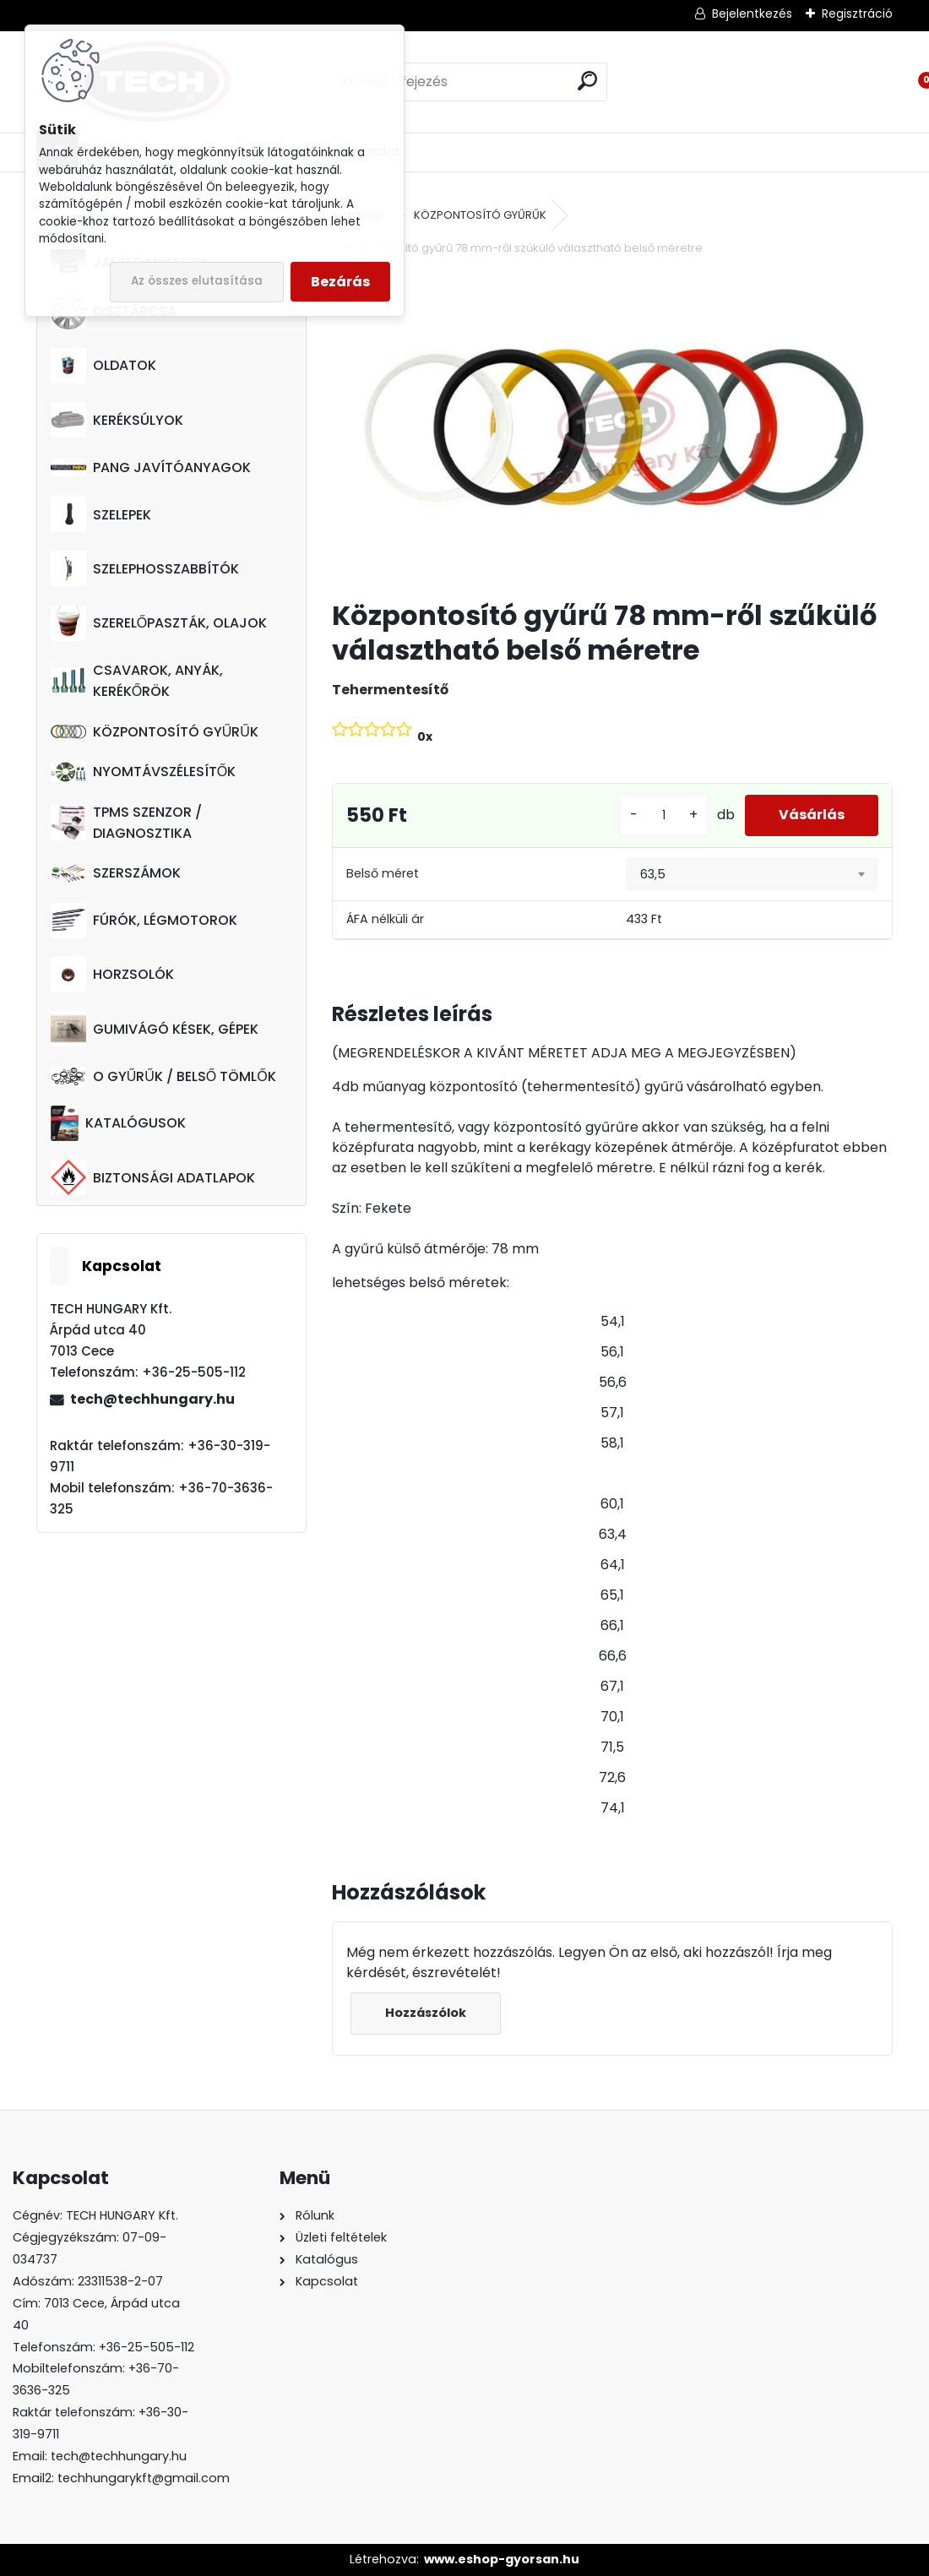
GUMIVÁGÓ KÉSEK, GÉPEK (154, 1028)
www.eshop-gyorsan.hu (501, 2559)
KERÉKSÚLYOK (117, 419)
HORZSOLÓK (112, 974)
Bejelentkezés (752, 13)
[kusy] (664, 815)
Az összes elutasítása (197, 281)
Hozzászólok (425, 2012)
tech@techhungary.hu (152, 1399)
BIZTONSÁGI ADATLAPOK (153, 1177)
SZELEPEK (101, 514)
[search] (587, 80)
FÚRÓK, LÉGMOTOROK (144, 920)
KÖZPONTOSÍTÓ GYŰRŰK (154, 732)
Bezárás (340, 281)
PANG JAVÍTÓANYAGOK (151, 467)
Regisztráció (857, 13)
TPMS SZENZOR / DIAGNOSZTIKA (126, 822)
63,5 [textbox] (653, 874)
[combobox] (752, 874)
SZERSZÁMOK (116, 873)
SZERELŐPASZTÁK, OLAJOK (159, 623)
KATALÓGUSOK (118, 1123)
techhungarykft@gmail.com (143, 2478)
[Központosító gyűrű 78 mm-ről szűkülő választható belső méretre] (613, 429)
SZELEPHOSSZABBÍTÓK (145, 568)
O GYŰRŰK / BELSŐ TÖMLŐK (163, 1076)
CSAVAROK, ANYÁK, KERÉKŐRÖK (137, 680)
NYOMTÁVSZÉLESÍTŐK (143, 771)
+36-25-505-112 (146, 2347)
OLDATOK (103, 365)
